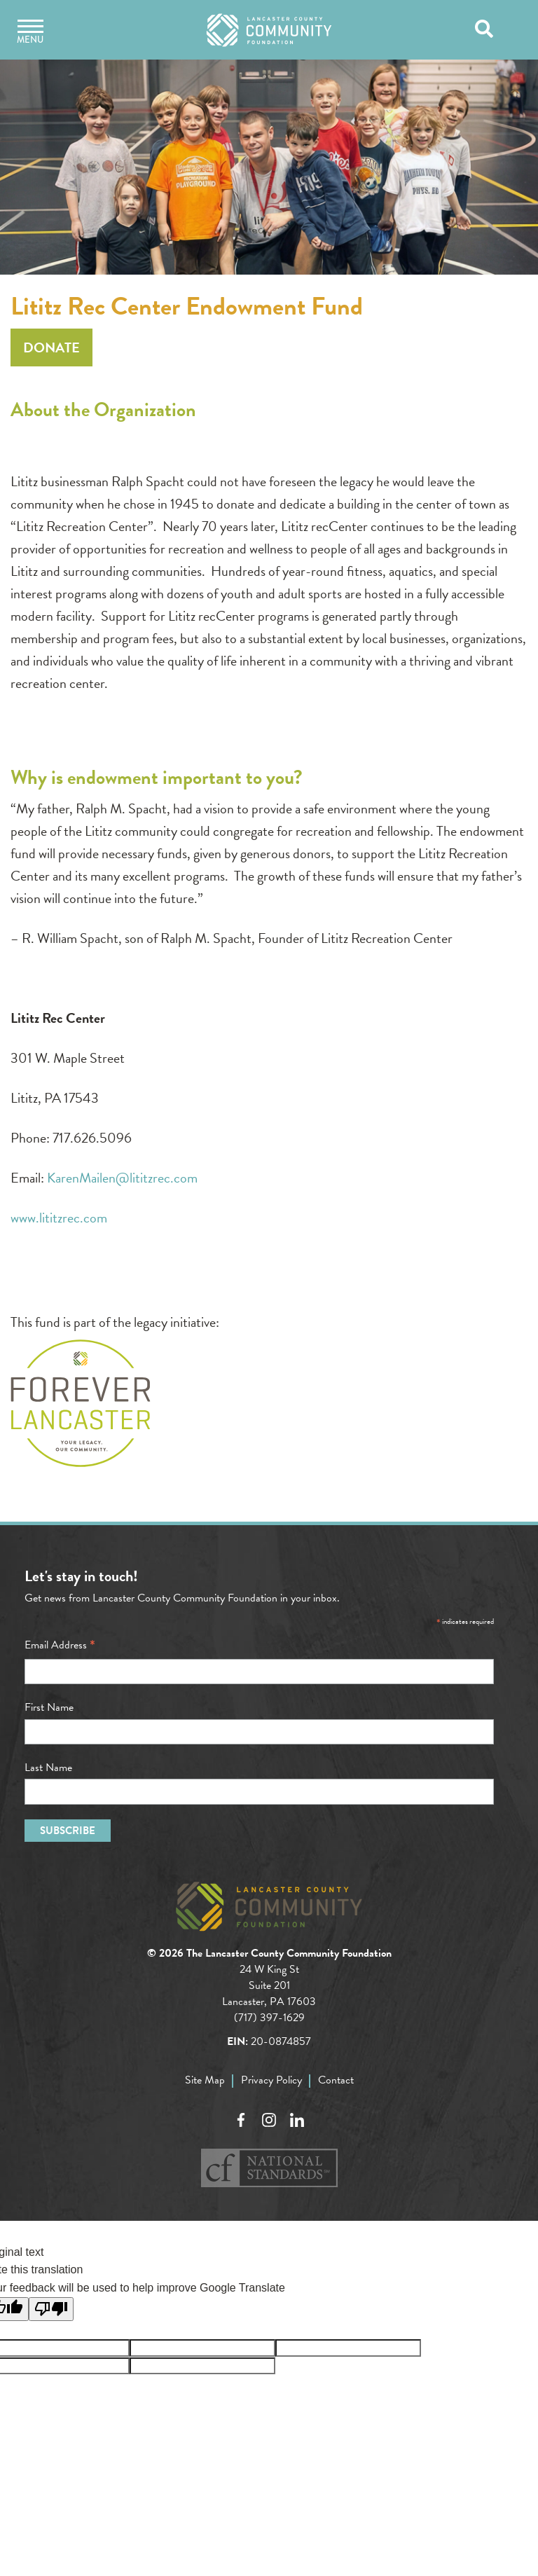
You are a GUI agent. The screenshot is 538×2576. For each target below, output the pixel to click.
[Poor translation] (51, 2309)
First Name (49, 1707)
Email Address (60, 1645)
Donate (51, 347)
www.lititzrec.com (59, 1217)
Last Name (48, 1767)
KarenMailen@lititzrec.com (122, 1177)
